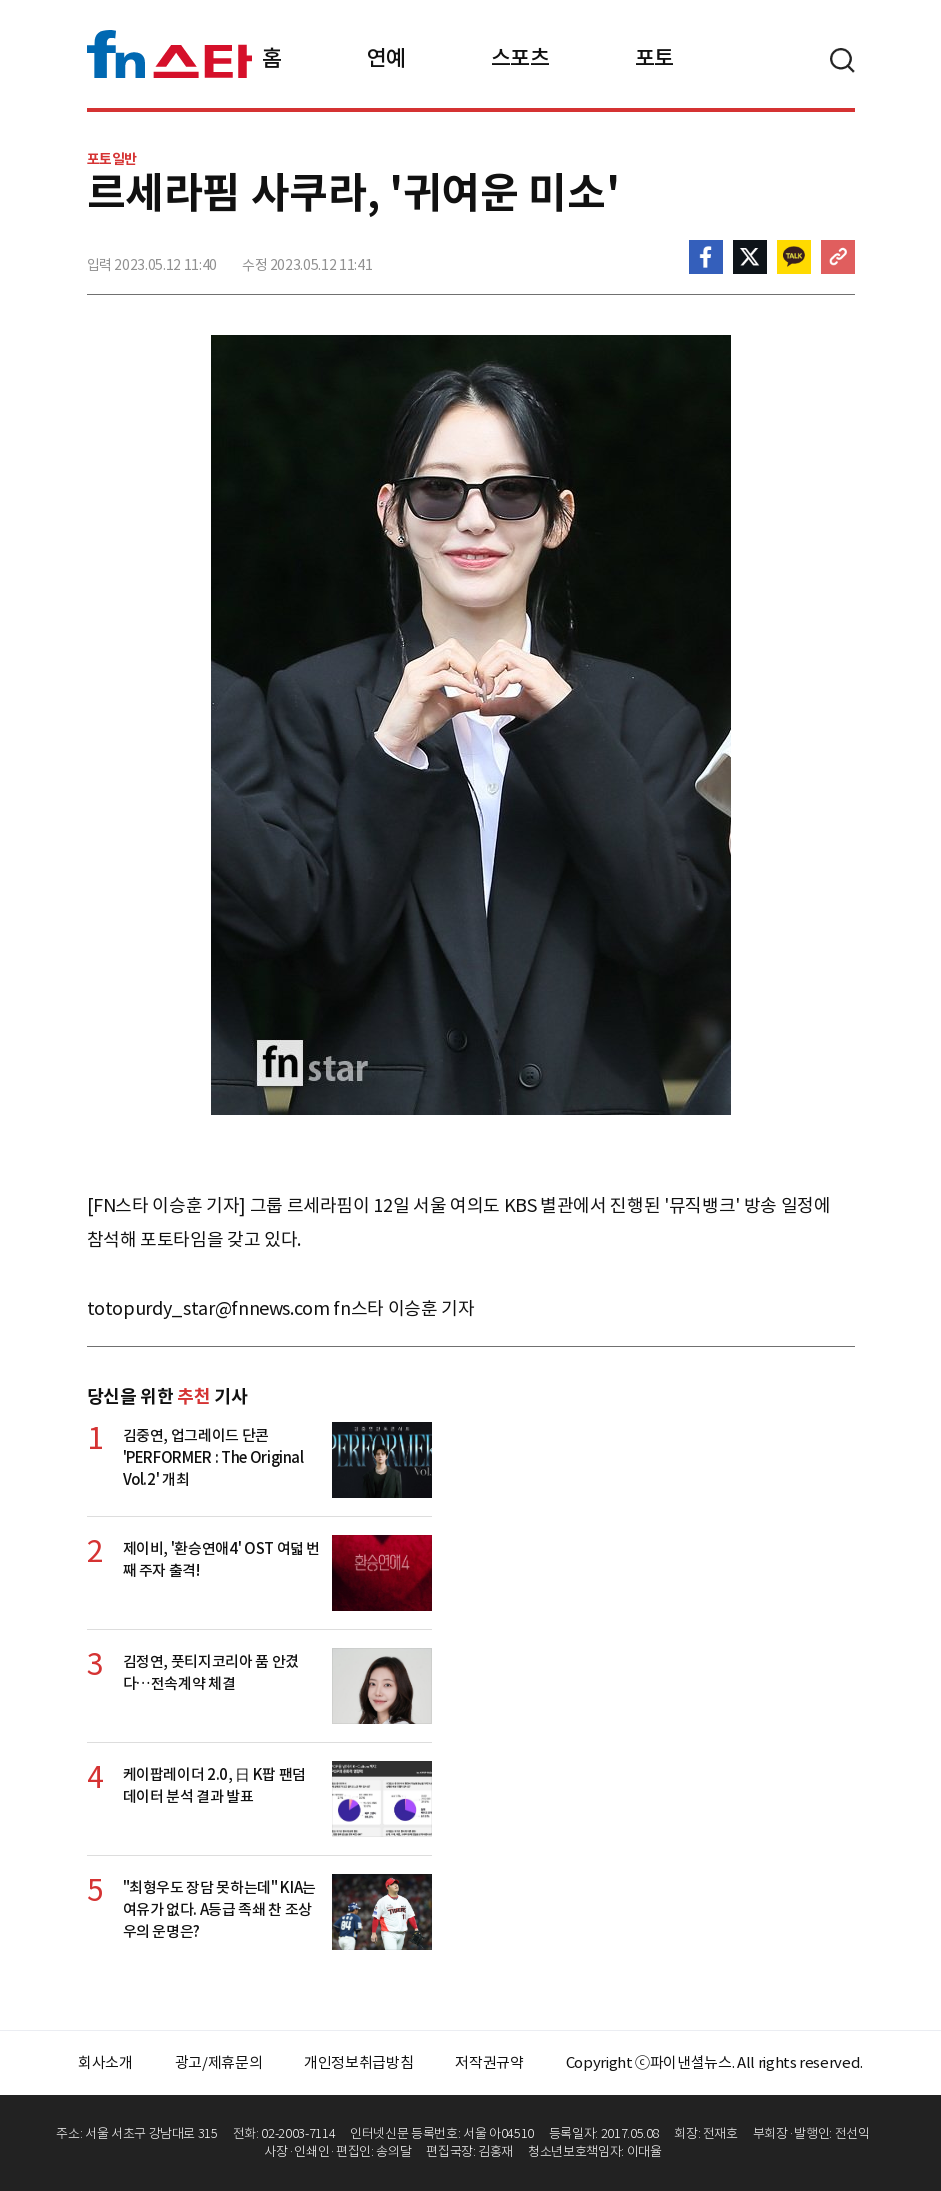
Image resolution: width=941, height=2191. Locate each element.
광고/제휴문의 (219, 2062)
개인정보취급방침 (358, 2062)
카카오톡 (794, 257)
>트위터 (750, 257)
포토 (654, 58)
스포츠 (520, 58)
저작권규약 (489, 2062)
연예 (386, 58)
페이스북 (706, 257)
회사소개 (105, 2062)
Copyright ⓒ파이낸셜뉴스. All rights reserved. (714, 2062)
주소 (838, 257)
